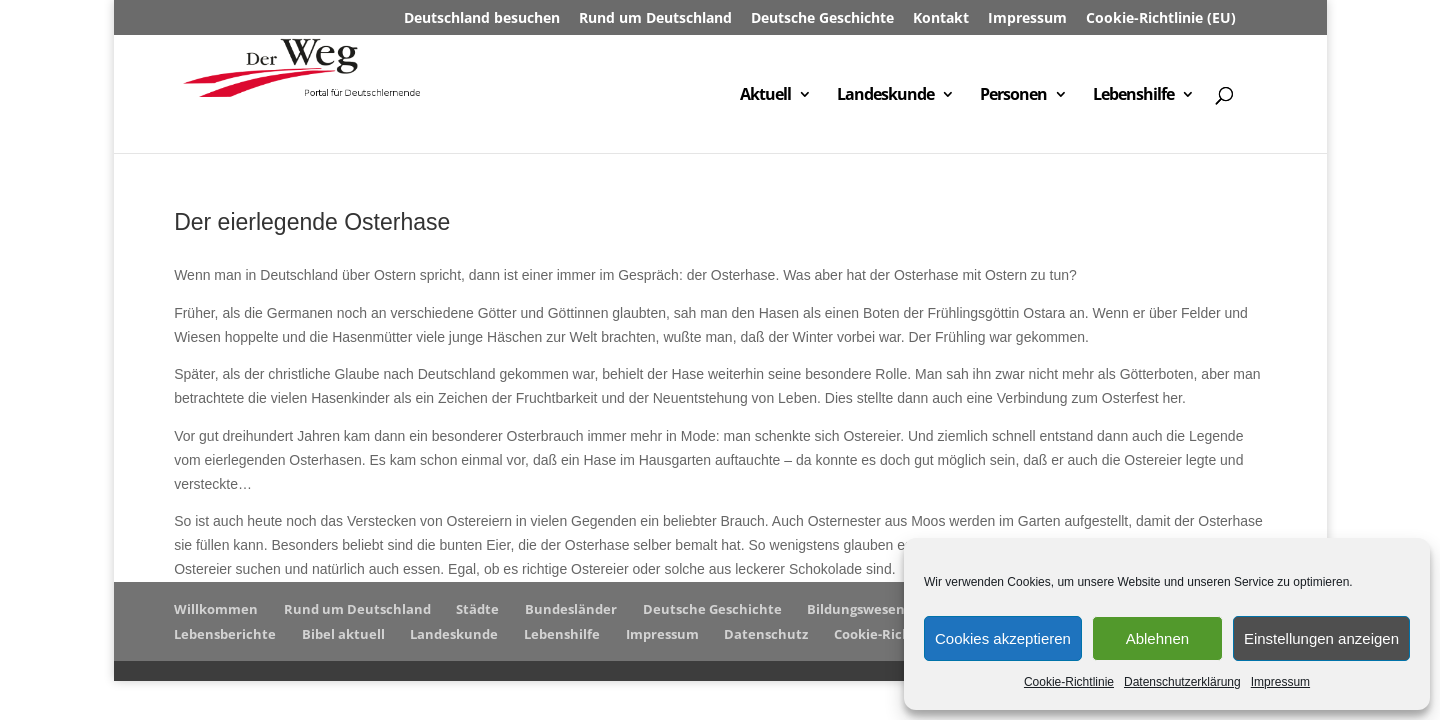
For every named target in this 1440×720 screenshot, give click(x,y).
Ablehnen (1157, 638)
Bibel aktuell (343, 634)
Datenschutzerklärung (1182, 682)
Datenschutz (766, 634)
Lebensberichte (225, 634)
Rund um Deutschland (655, 19)
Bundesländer (571, 609)
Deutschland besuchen (482, 19)
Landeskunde (885, 96)
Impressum (1280, 682)
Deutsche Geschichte (822, 19)
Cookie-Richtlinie (1069, 682)
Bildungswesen (856, 609)
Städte (477, 609)
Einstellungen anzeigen (1321, 638)
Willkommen (216, 609)
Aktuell (765, 96)
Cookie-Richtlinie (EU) (1161, 19)
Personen (1013, 96)
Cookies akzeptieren (1003, 638)
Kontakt (941, 19)
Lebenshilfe (1133, 96)
